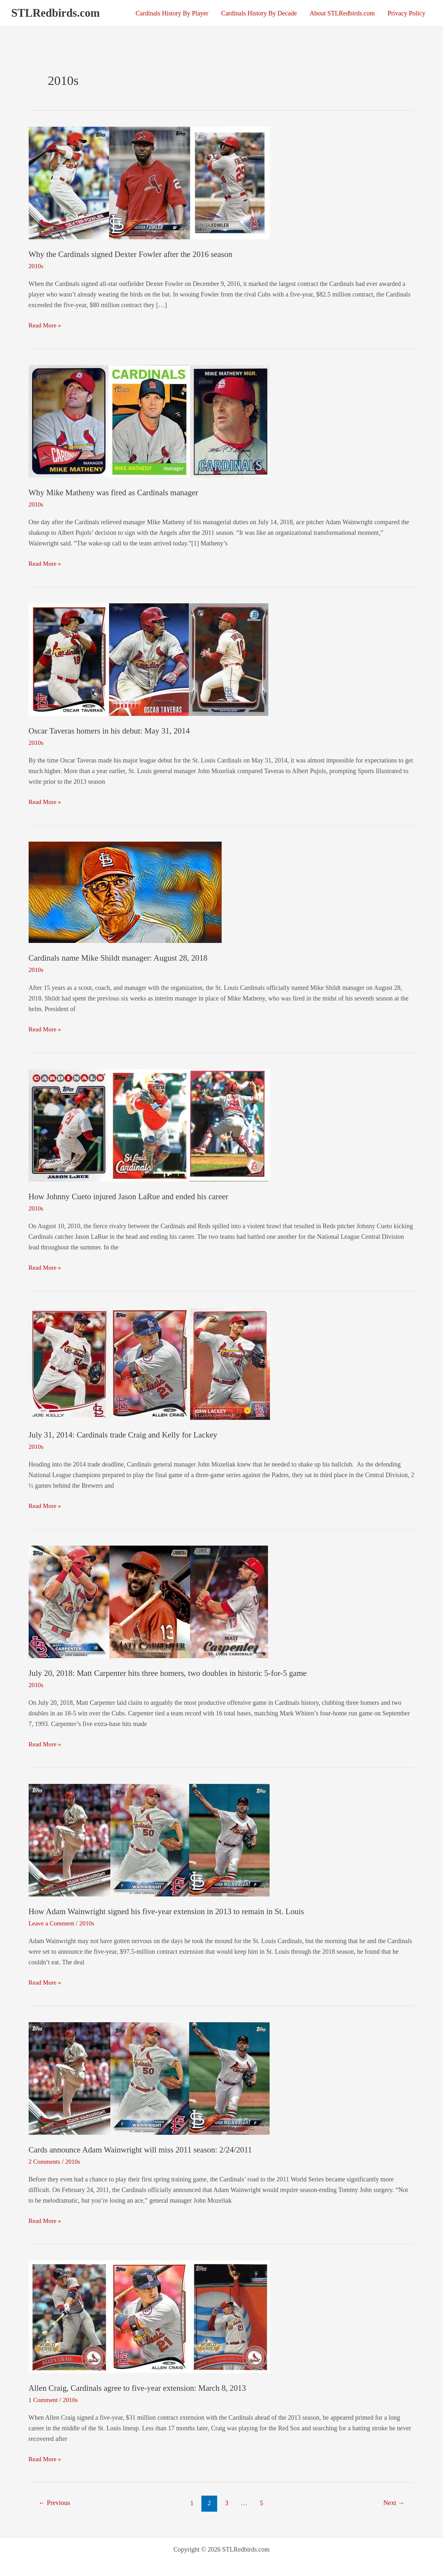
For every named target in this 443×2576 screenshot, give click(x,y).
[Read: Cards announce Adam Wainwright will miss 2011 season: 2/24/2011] (149, 2077)
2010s (36, 265)
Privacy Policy (406, 13)
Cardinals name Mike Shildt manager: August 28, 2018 (121, 958)
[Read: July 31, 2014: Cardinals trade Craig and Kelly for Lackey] (149, 1362)
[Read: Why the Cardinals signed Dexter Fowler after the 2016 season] (149, 182)
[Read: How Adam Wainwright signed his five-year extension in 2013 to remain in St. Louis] (149, 1838)
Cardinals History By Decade (259, 13)
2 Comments (45, 2161)
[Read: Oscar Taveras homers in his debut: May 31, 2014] (148, 658)
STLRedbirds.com (55, 13)
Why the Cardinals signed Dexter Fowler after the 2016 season (134, 254)
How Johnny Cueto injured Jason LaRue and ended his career (132, 1196)
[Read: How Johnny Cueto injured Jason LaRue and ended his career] (149, 1124)
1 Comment (44, 2399)
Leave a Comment (52, 1922)
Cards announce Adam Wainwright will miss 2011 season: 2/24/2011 (144, 2149)
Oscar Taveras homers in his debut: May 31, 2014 (112, 730)
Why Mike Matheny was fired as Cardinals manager (116, 492)
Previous (55, 2503)
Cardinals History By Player (172, 13)
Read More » (45, 325)
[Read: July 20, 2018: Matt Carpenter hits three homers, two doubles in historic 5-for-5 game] (148, 1600)
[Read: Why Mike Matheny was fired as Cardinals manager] (149, 420)
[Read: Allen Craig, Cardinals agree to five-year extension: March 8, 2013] (149, 2315)
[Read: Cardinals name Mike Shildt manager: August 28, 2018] (125, 891)
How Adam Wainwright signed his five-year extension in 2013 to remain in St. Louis (171, 1911)
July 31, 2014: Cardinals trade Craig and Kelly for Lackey (126, 1434)
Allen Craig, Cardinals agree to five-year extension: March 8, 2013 (141, 2387)
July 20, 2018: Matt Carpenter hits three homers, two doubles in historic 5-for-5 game (172, 1672)
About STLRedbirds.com (342, 13)
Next (393, 2503)
